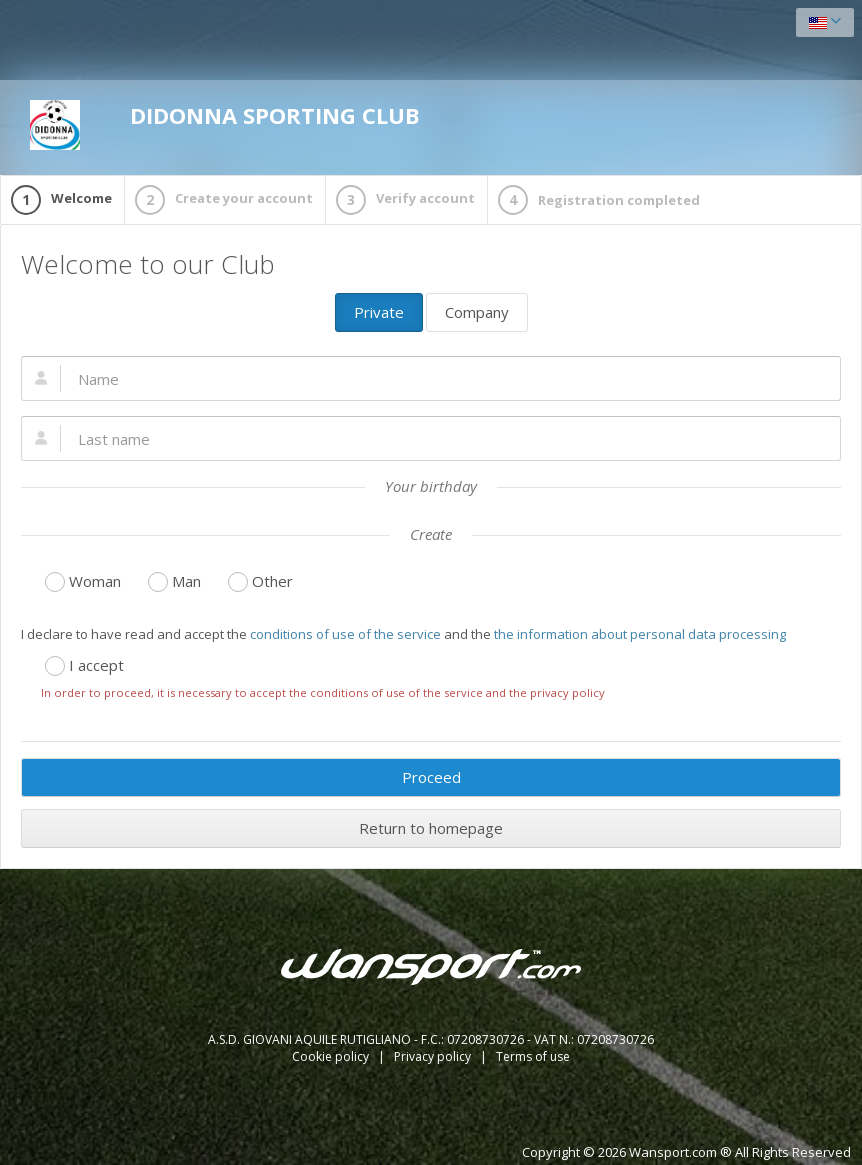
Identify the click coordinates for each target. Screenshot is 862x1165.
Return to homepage (431, 828)
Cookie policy (332, 1056)
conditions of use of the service (345, 634)
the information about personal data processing (640, 634)
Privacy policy (434, 1056)
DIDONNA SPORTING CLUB (225, 125)
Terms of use (533, 1056)
